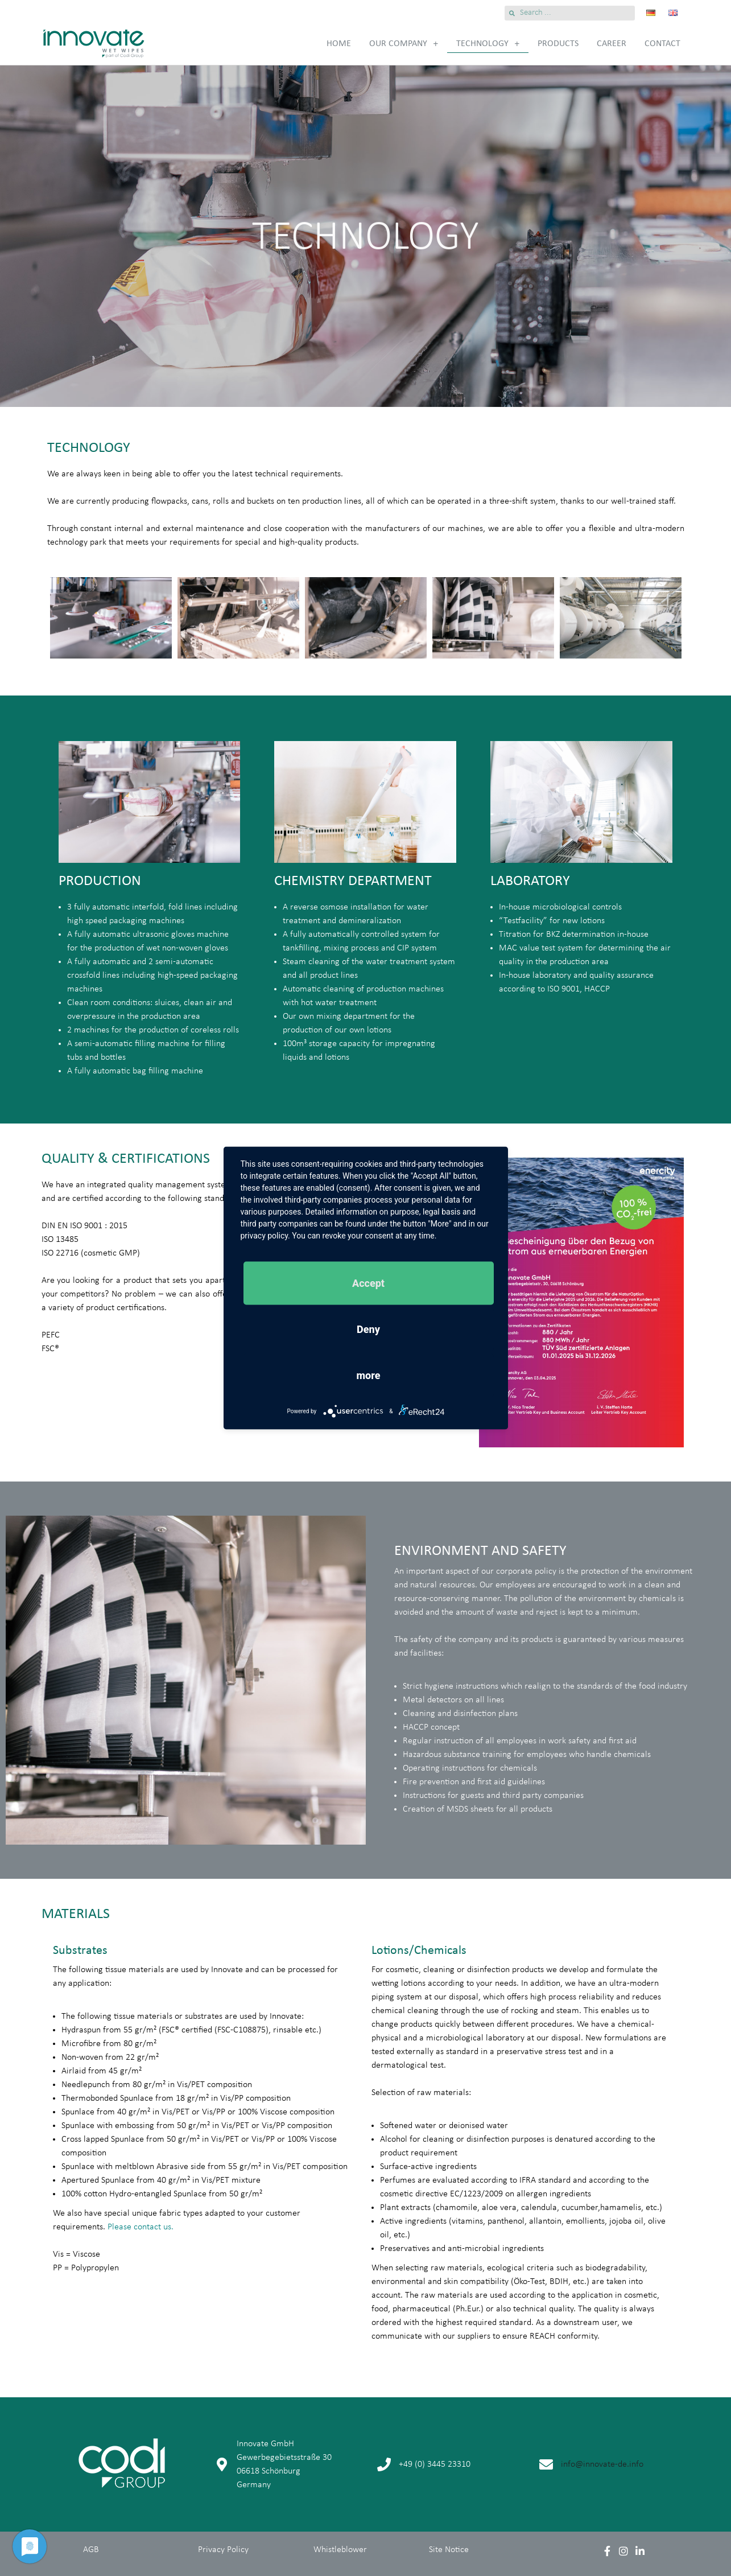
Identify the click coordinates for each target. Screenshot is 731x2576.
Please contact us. (141, 2227)
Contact (662, 43)
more (369, 1375)
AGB (91, 2549)
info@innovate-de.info (602, 2464)
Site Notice (449, 2549)
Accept (368, 1283)
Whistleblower (340, 2549)
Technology (487, 44)
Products (558, 43)
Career (611, 43)
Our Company (403, 44)
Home (339, 43)
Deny (368, 1329)
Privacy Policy (223, 2549)
